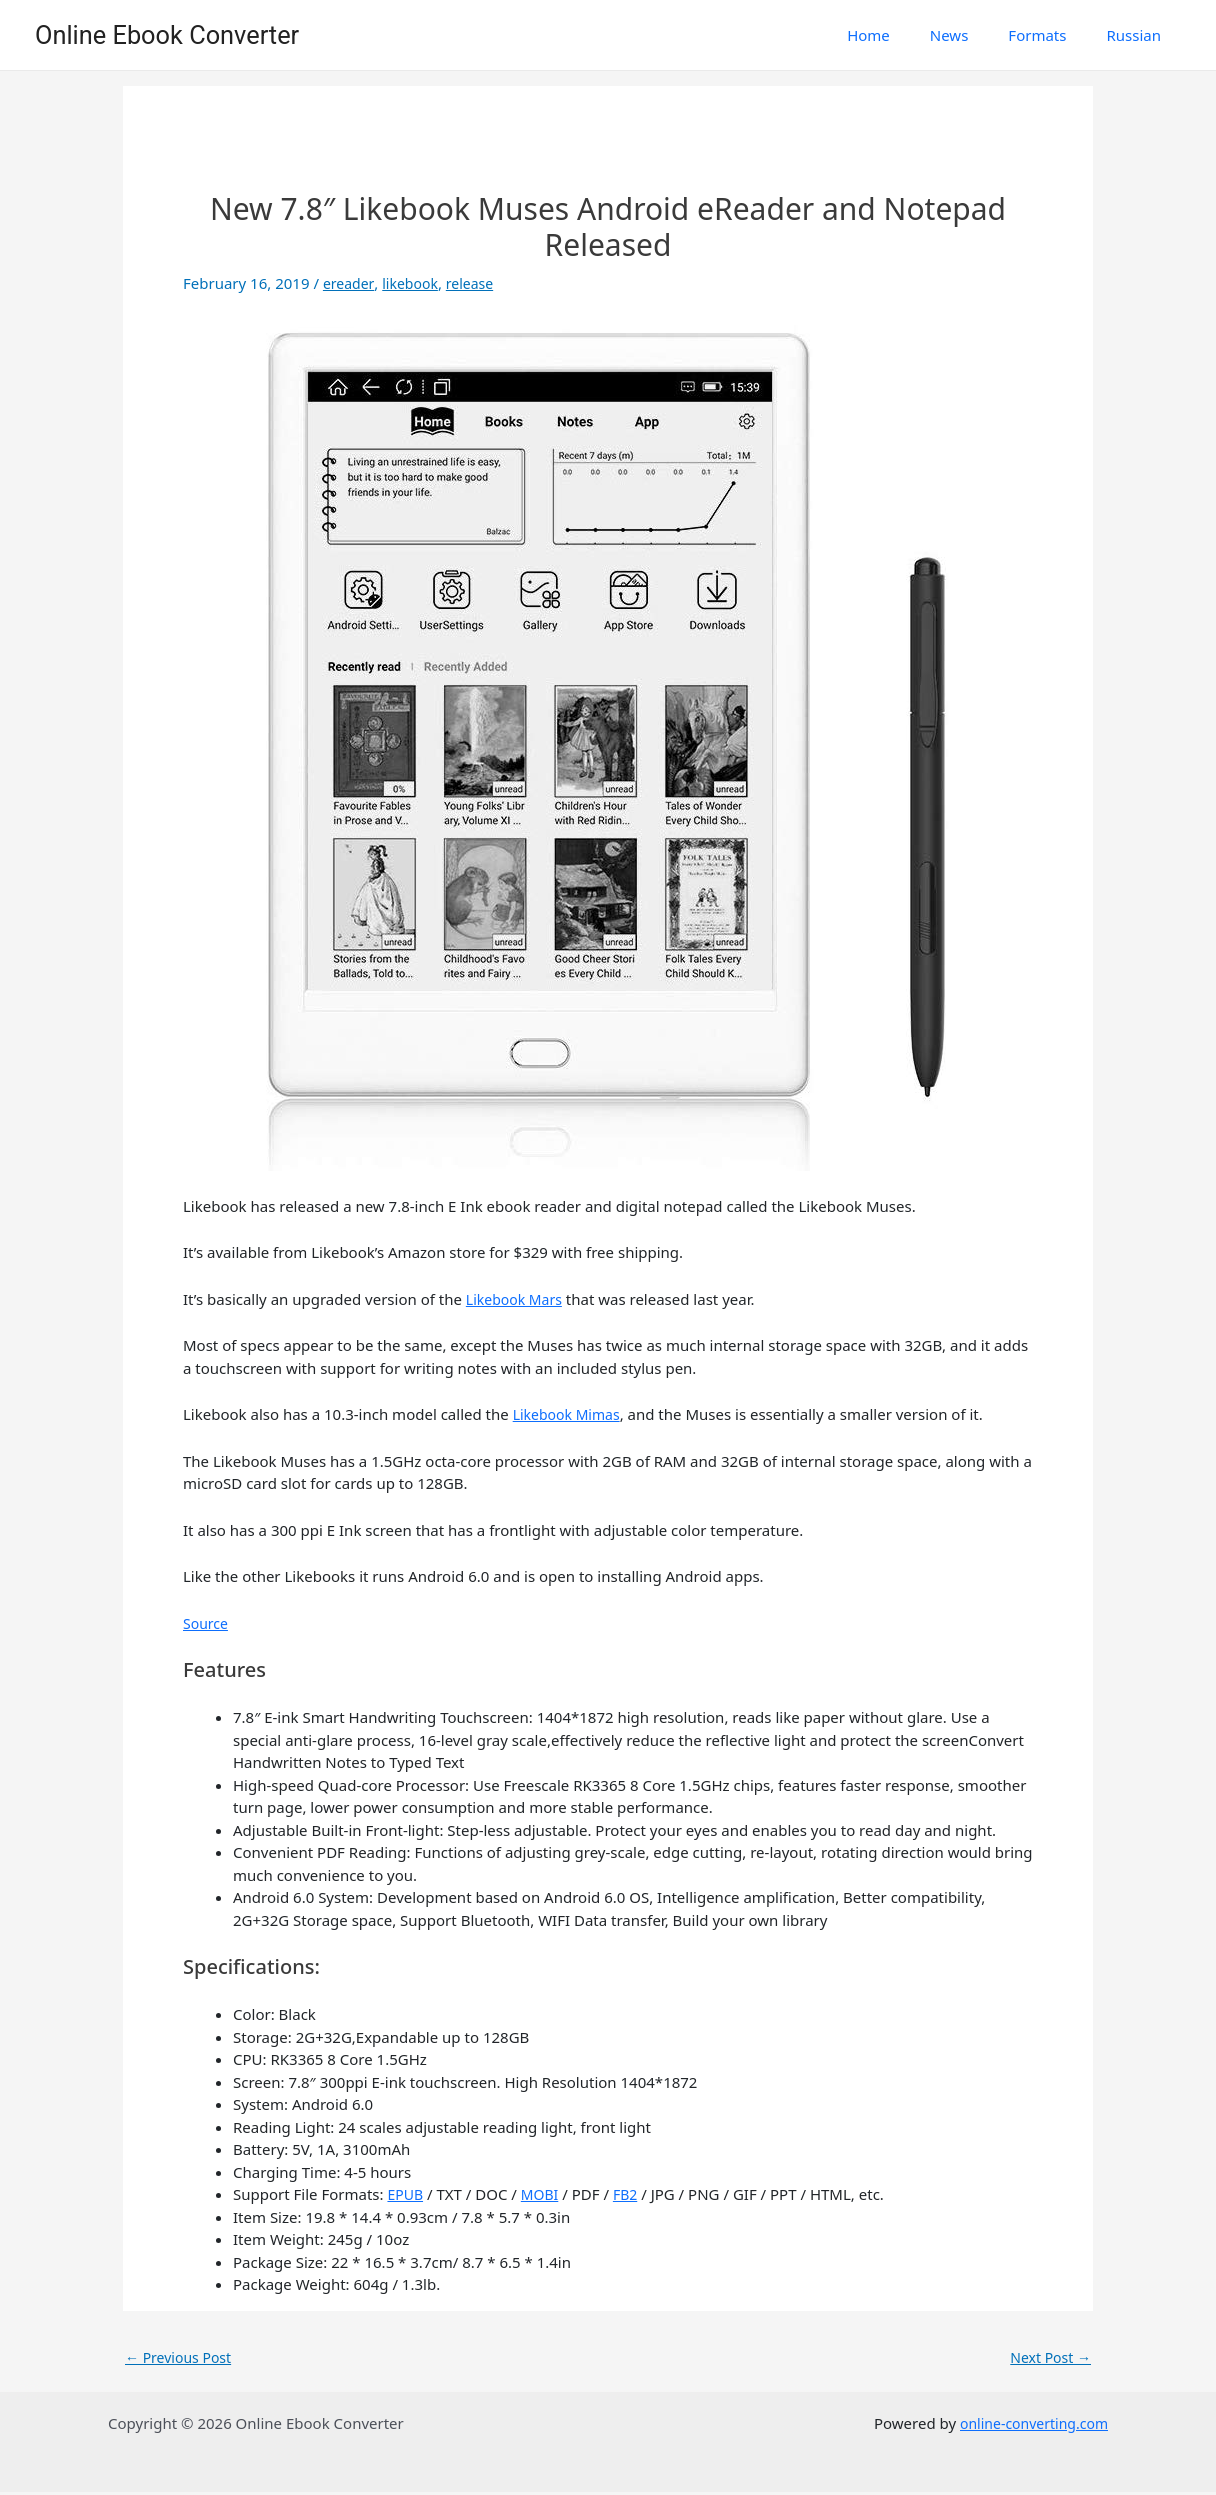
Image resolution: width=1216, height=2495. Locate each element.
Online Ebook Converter (167, 35)
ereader (349, 283)
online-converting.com (1028, 2426)
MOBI (543, 2194)
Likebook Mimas (570, 1414)
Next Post (1048, 2358)
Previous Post (182, 2358)
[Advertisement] (608, 146)
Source (207, 1623)
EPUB (406, 2194)
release (476, 283)
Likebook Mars (517, 1299)
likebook (414, 283)
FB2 (631, 2194)
